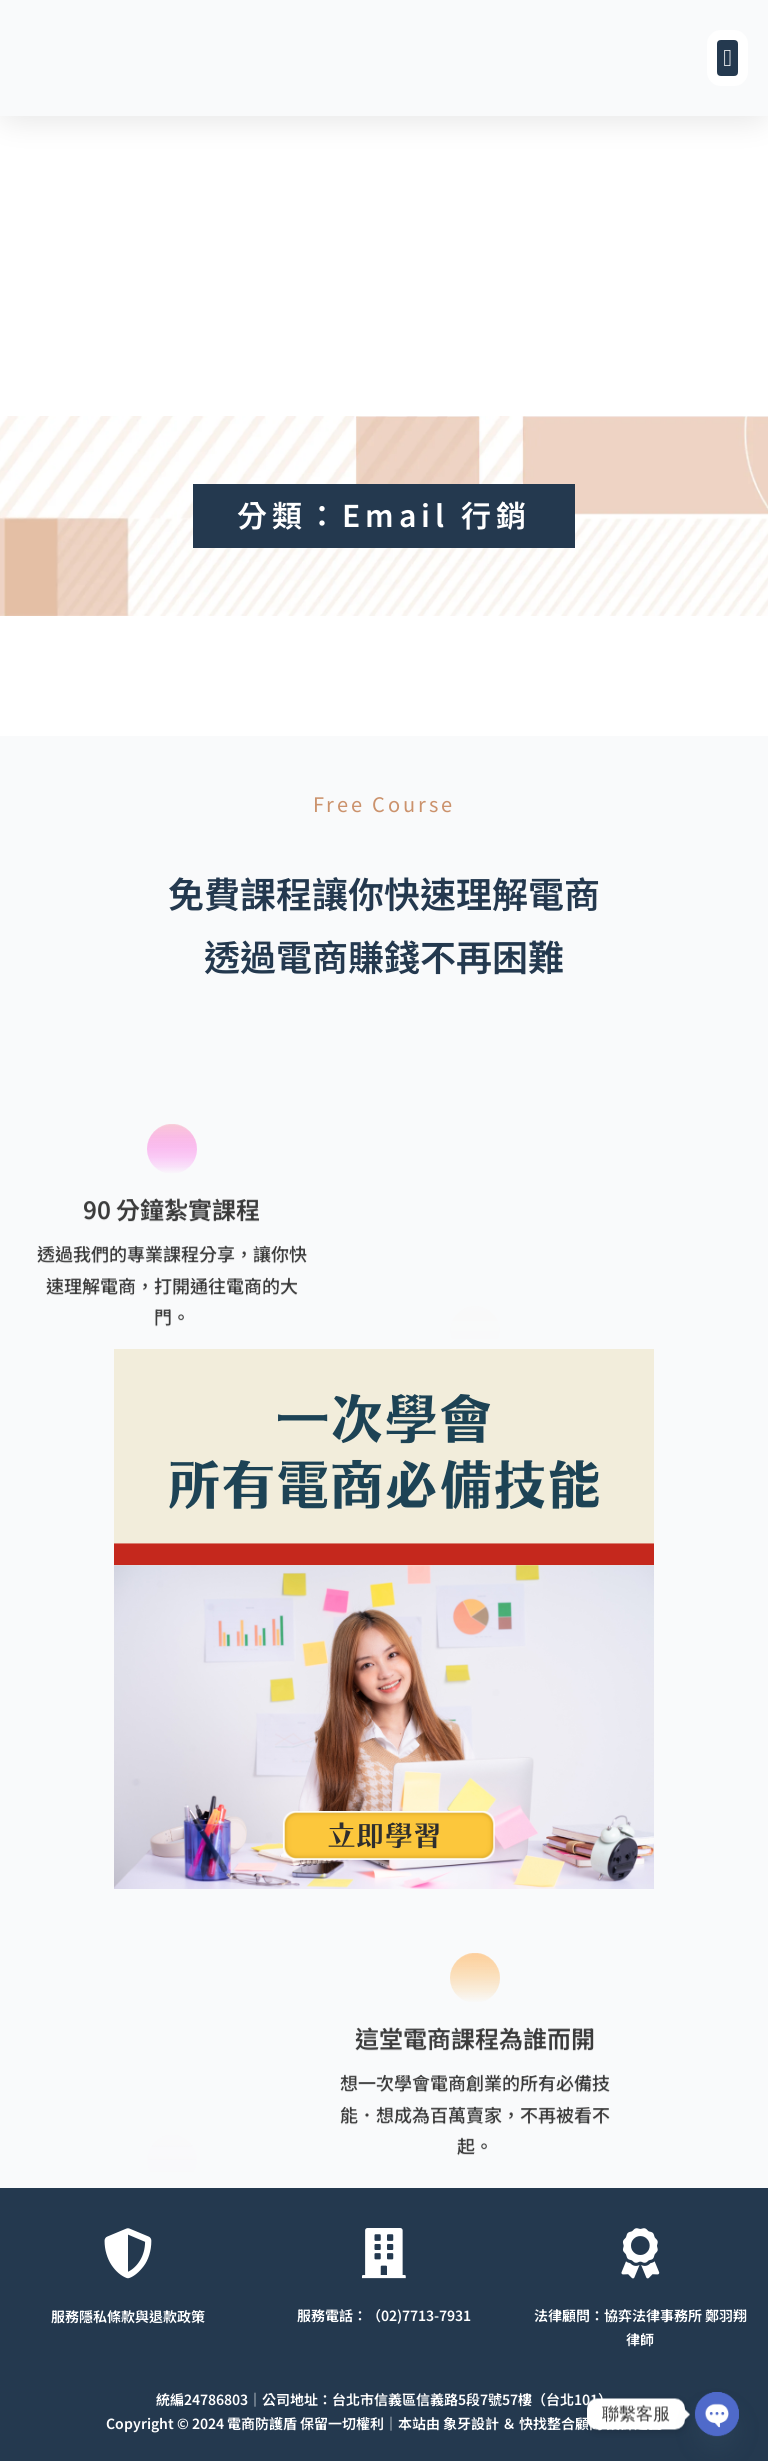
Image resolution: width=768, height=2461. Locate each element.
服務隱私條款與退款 (114, 2315)
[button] (727, 58)
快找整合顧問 (561, 2423)
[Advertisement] (384, 266)
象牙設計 (471, 2423)
